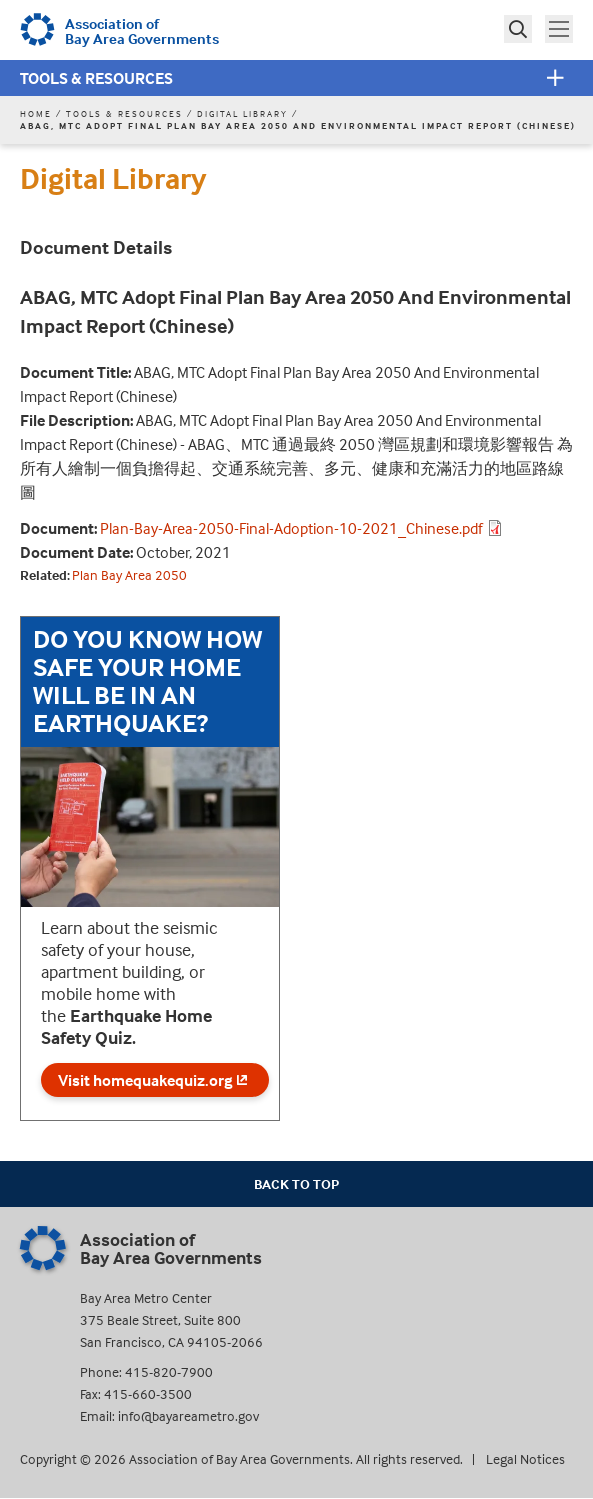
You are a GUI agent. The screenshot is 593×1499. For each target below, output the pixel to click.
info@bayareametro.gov (188, 1415)
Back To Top (296, 1183)
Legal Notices (525, 1458)
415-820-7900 (169, 1371)
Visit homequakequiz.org (155, 1080)
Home (36, 113)
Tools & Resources (96, 78)
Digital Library (242, 113)
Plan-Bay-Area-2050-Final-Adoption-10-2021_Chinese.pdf (291, 528)
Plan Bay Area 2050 (129, 574)
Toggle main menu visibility (561, 27)
